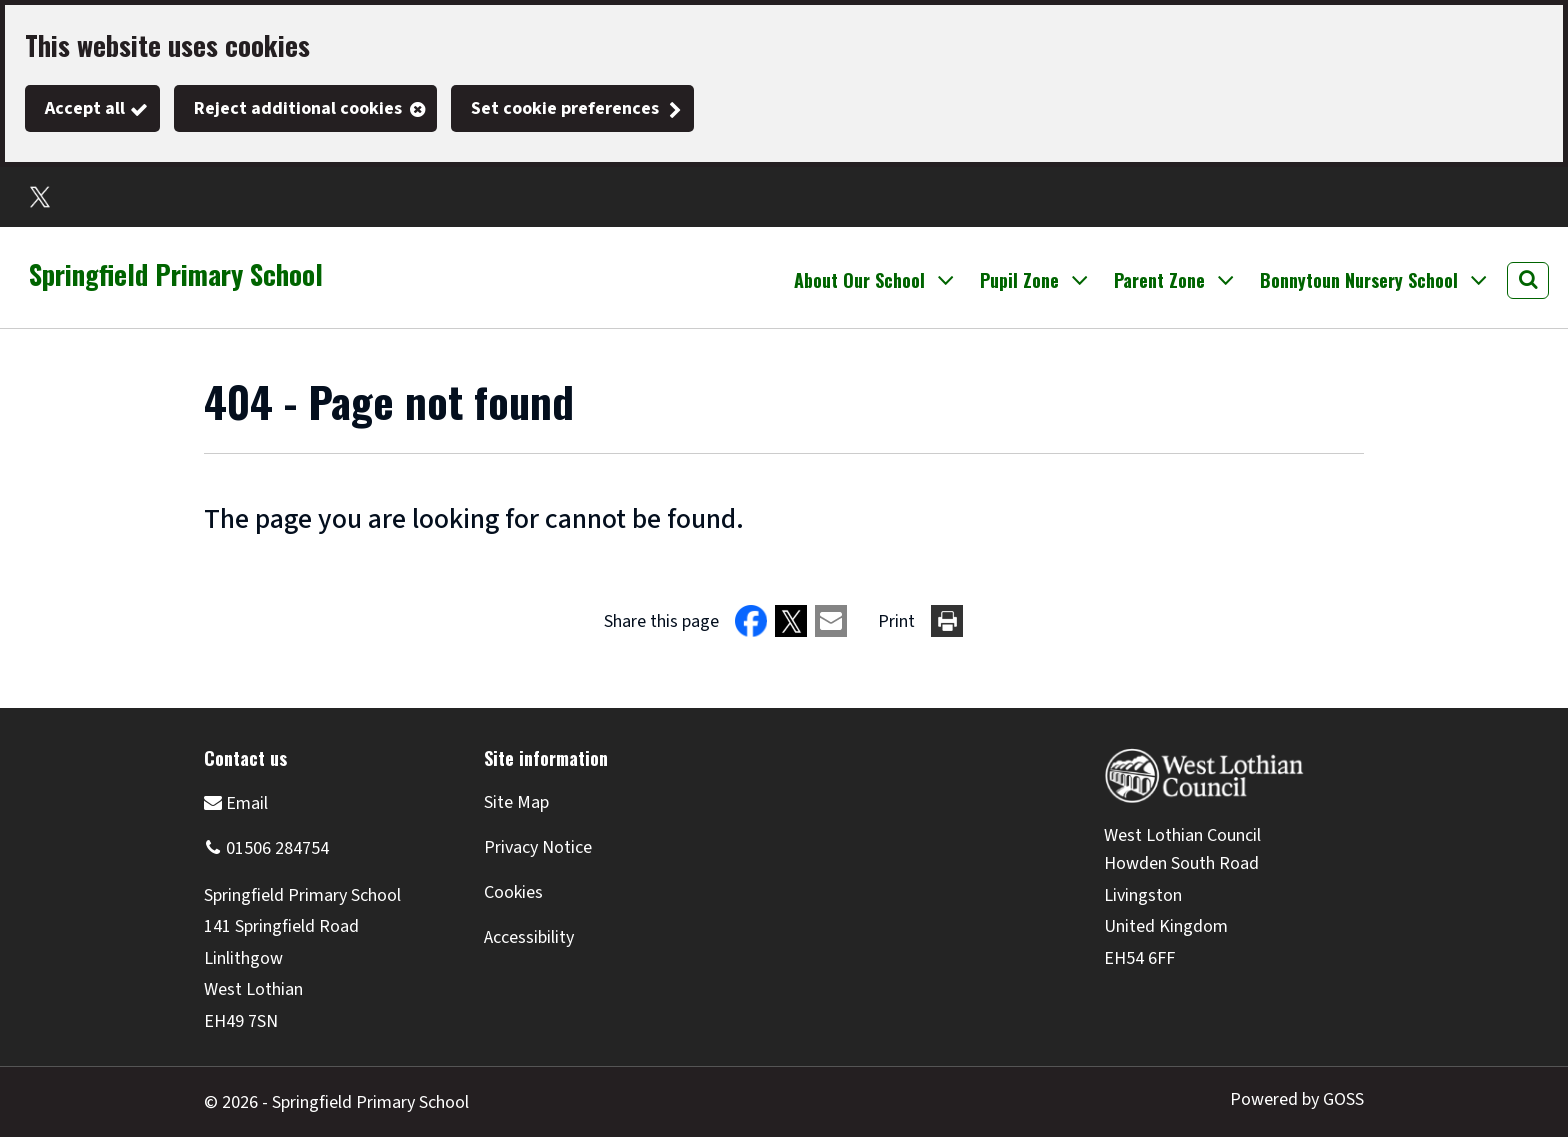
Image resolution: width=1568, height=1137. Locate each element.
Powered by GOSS (1297, 1099)
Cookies (513, 892)
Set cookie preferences (565, 108)
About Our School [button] (859, 280)
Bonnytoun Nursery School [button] (1359, 280)
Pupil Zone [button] (1019, 280)
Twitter (40, 197)
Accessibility (529, 937)
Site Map (516, 802)
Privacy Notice (538, 847)
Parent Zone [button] (1159, 280)
